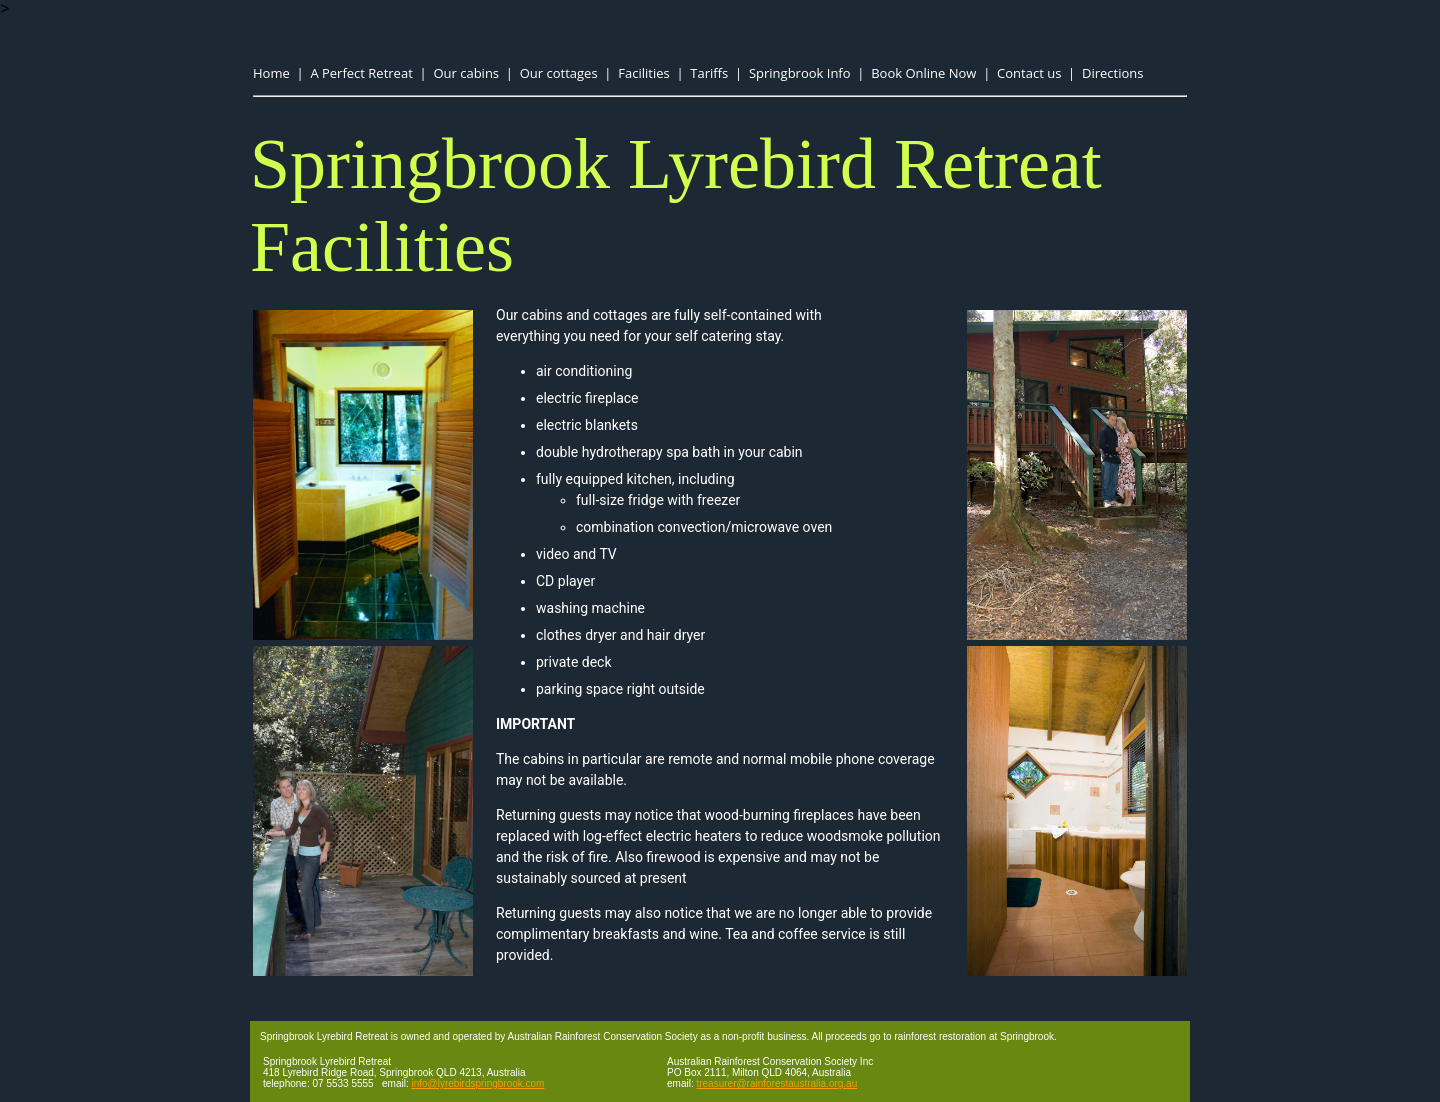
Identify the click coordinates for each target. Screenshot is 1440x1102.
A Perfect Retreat (361, 73)
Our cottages (559, 73)
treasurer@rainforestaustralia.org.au (776, 1083)
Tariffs (709, 73)
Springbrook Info (800, 73)
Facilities (643, 73)
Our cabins (466, 73)
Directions (1112, 73)
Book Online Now (923, 73)
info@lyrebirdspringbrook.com (477, 1083)
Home (271, 73)
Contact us (1029, 73)
